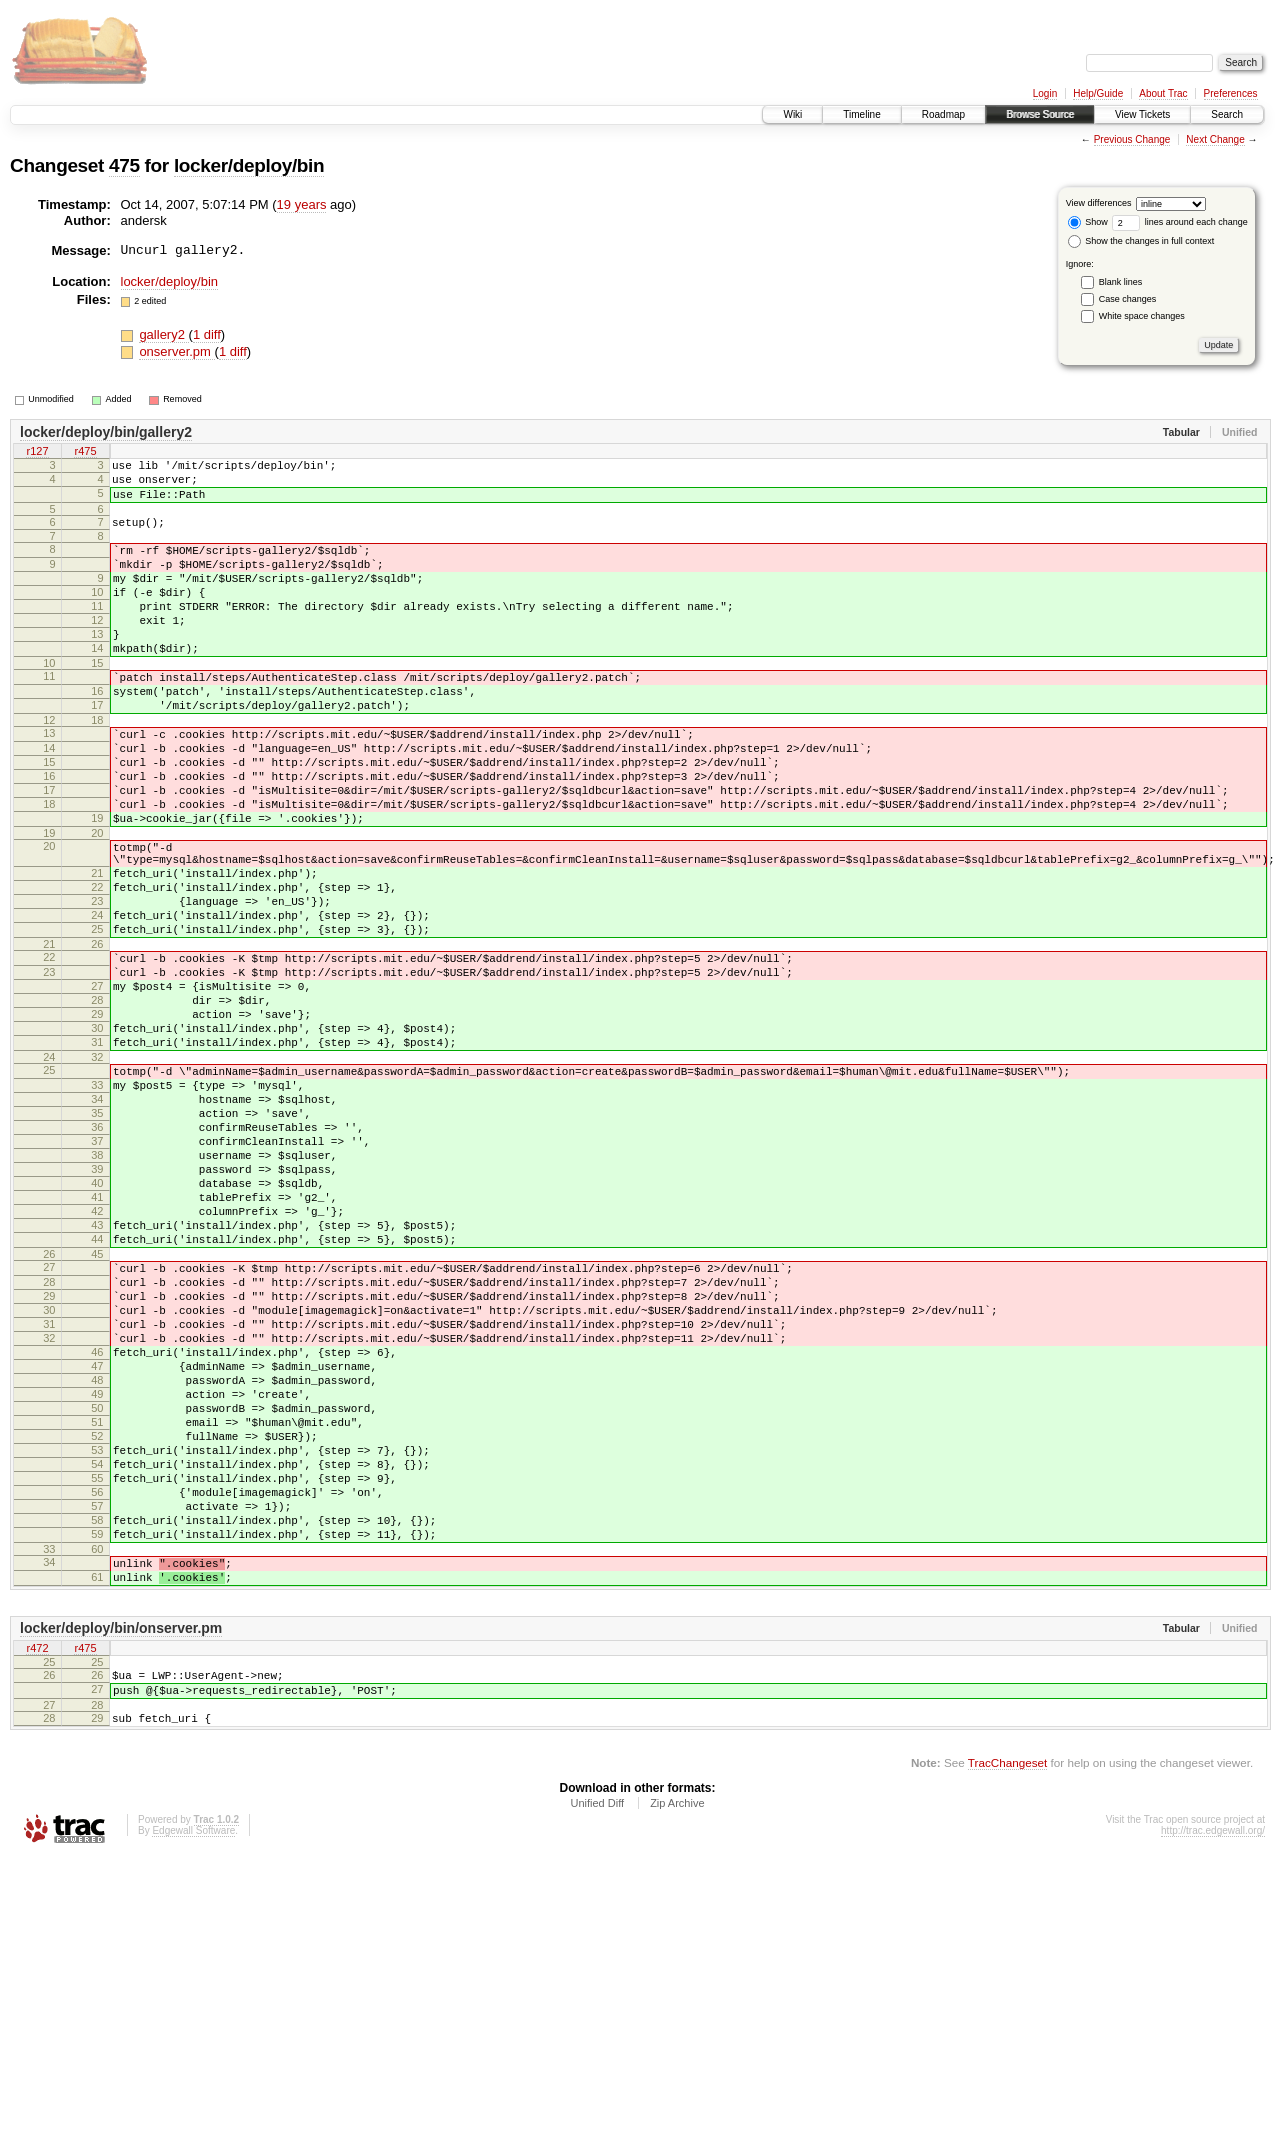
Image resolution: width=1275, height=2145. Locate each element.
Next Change (1215, 139)
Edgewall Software (193, 2058)
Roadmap (943, 114)
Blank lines (1121, 282)
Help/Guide (1098, 93)
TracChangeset (1007, 1990)
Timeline (861, 114)
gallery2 (163, 334)
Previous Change (1132, 139)
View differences (1099, 203)
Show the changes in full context (1141, 241)
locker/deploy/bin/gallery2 (106, 432)
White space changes (1142, 316)
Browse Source (1040, 114)
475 (124, 165)
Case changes (1128, 299)
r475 (85, 453)
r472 (37, 1865)
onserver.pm (176, 351)
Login (1045, 93)
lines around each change (1180, 222)
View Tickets (1142, 114)
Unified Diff (597, 2031)
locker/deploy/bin (249, 165)
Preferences (1231, 93)
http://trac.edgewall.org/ (1213, 2058)
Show (1088, 222)
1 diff (207, 334)
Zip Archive (677, 2031)
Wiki (792, 114)
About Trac (1163, 93)
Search (1227, 114)
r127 (37, 453)
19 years (302, 204)
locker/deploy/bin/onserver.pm (121, 1844)
